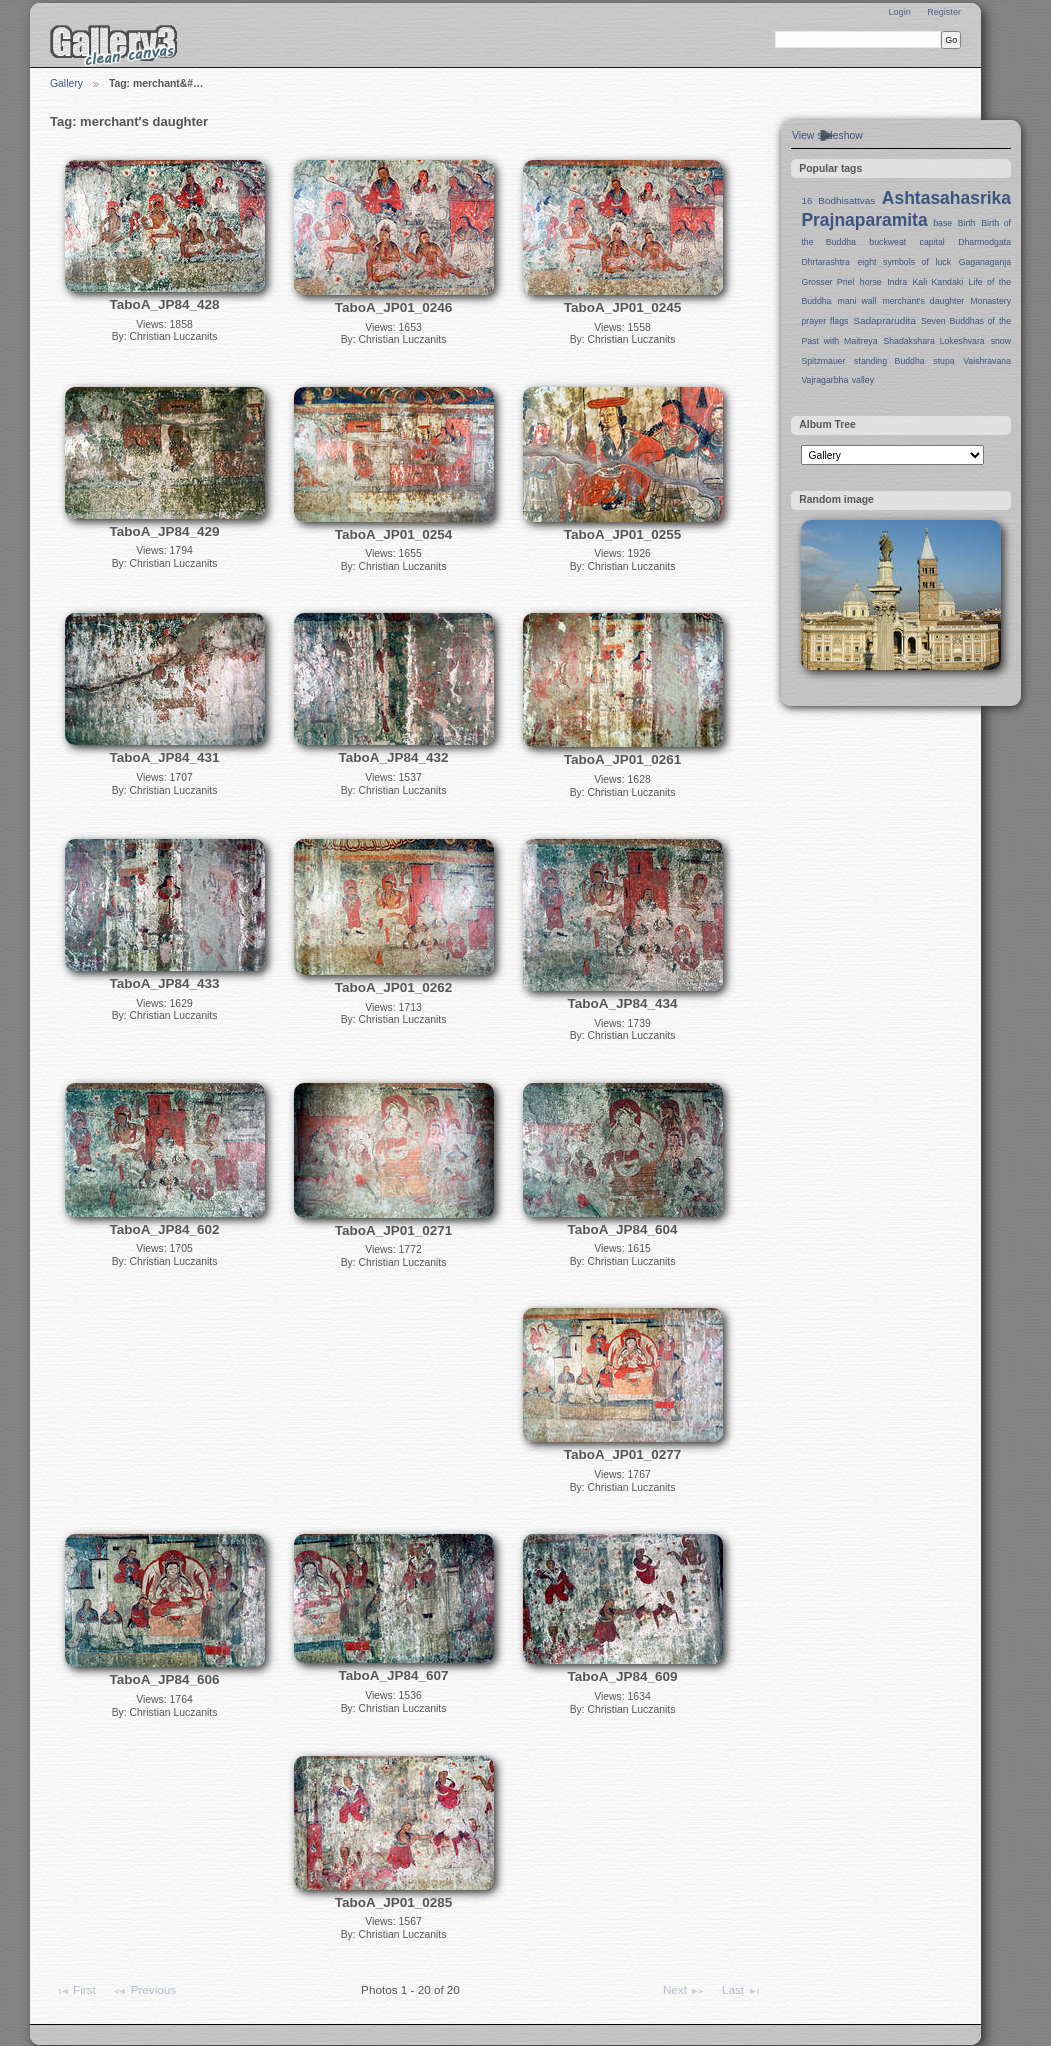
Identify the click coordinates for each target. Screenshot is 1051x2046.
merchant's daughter (923, 301)
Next (684, 1991)
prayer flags (824, 321)
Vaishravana (987, 361)
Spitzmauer (823, 361)
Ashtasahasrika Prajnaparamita (906, 209)
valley (863, 380)
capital (932, 242)
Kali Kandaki (938, 282)
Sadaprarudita (884, 320)
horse (871, 282)
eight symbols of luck (904, 262)
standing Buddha (889, 361)
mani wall (857, 301)
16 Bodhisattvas (838, 200)
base (942, 223)
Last (742, 1991)
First (75, 1991)
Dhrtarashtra (825, 262)
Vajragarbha (824, 380)
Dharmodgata (984, 242)
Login (899, 12)
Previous (144, 1991)
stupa (943, 361)
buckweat (887, 242)
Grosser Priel (827, 282)
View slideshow (827, 135)
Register (944, 12)
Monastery (990, 301)
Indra (897, 282)
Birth (967, 223)
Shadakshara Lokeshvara (933, 341)
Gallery (66, 83)
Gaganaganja (985, 262)
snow (1001, 341)
